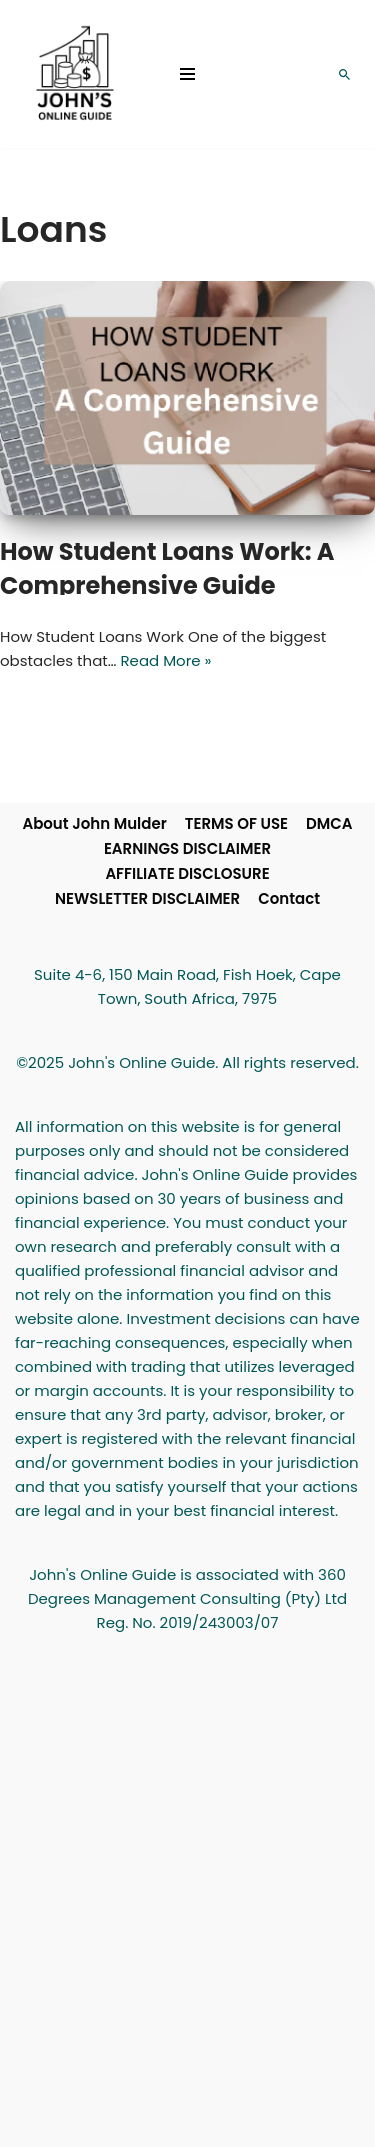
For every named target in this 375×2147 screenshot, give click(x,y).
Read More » (165, 660)
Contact (289, 898)
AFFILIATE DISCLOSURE (187, 873)
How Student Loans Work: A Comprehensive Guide (167, 568)
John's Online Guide (237, 2048)
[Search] (344, 74)
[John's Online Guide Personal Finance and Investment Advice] (75, 74)
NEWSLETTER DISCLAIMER (147, 898)
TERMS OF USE (236, 823)
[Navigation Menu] (187, 74)
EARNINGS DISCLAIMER (187, 848)
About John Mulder (94, 823)
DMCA (329, 823)
